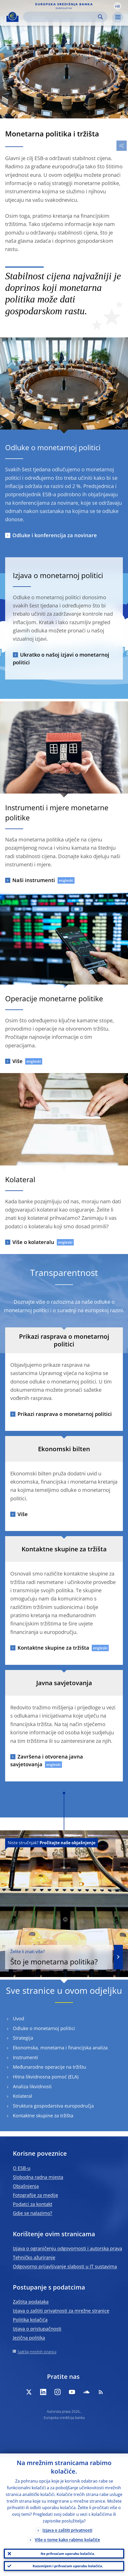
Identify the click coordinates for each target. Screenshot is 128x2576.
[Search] (61, 16)
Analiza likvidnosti (32, 2087)
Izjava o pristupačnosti (37, 2329)
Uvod (18, 2019)
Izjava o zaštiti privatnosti (67, 2530)
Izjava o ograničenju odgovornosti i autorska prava (67, 2248)
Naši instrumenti (33, 880)
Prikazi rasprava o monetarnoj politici (64, 1414)
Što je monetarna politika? (58, 1957)
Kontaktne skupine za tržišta (53, 1647)
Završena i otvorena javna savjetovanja (46, 1760)
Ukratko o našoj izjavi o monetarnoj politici (61, 658)
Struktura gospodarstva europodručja (53, 2106)
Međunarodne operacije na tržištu (49, 2067)
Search (100, 16)
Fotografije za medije (35, 2195)
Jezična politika (29, 2338)
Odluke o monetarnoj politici (44, 2028)
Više (17, 1061)
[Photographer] (124, 113)
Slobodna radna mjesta (38, 2177)
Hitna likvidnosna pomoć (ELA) (45, 2077)
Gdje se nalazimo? (32, 2213)
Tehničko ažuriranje (34, 2257)
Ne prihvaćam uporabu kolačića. (68, 2553)
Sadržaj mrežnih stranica (36, 2351)
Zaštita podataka (31, 2302)
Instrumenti (25, 2057)
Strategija (23, 2038)
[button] (117, 6)
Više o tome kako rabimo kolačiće (67, 2540)
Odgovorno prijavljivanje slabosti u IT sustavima (65, 2266)
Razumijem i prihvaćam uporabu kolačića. (68, 2566)
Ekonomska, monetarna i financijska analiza (60, 2048)
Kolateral (22, 2096)
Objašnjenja (26, 2186)
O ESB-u (21, 2168)
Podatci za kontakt (32, 2204)
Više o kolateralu (33, 1242)
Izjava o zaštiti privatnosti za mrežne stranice (61, 2311)
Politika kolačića (30, 2320)
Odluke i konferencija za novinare (54, 535)
